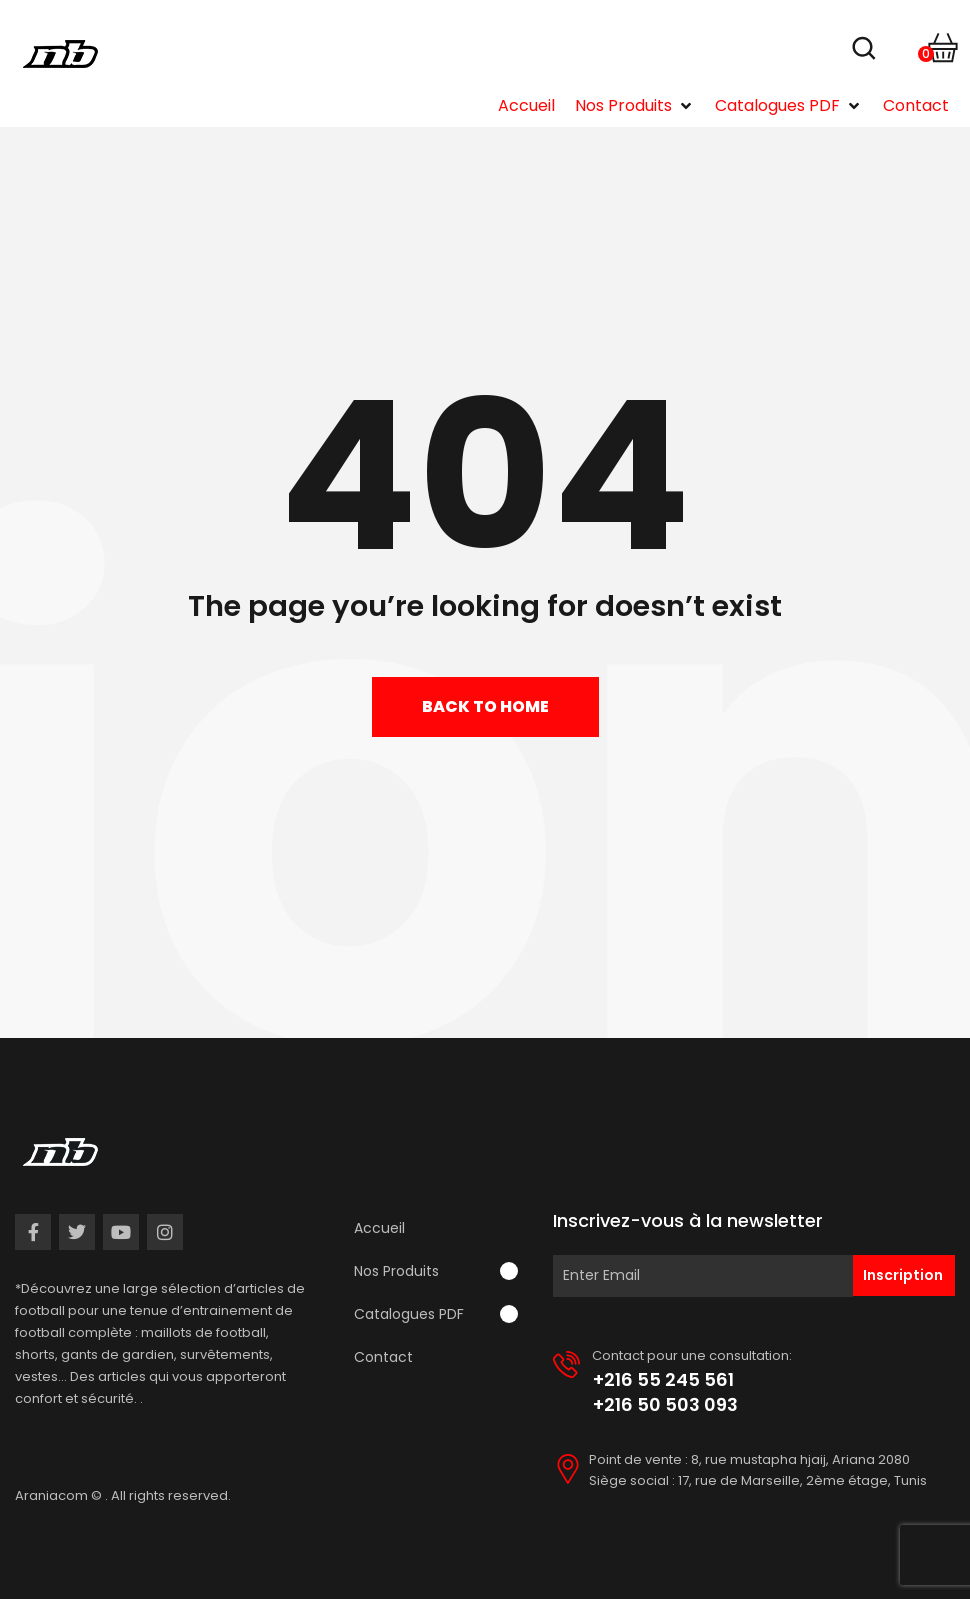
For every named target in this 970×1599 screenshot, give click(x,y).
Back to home (485, 706)
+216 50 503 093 (665, 1404)
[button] (635, 106)
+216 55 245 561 (663, 1379)
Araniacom (51, 1495)
